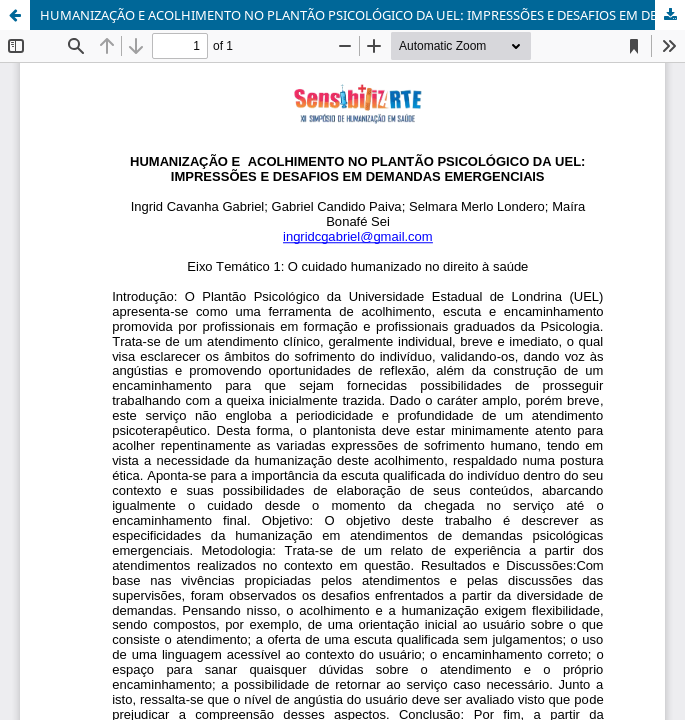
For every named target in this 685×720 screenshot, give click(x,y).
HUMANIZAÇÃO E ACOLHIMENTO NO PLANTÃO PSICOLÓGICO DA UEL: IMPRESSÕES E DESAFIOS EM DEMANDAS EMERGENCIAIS (362, 15)
